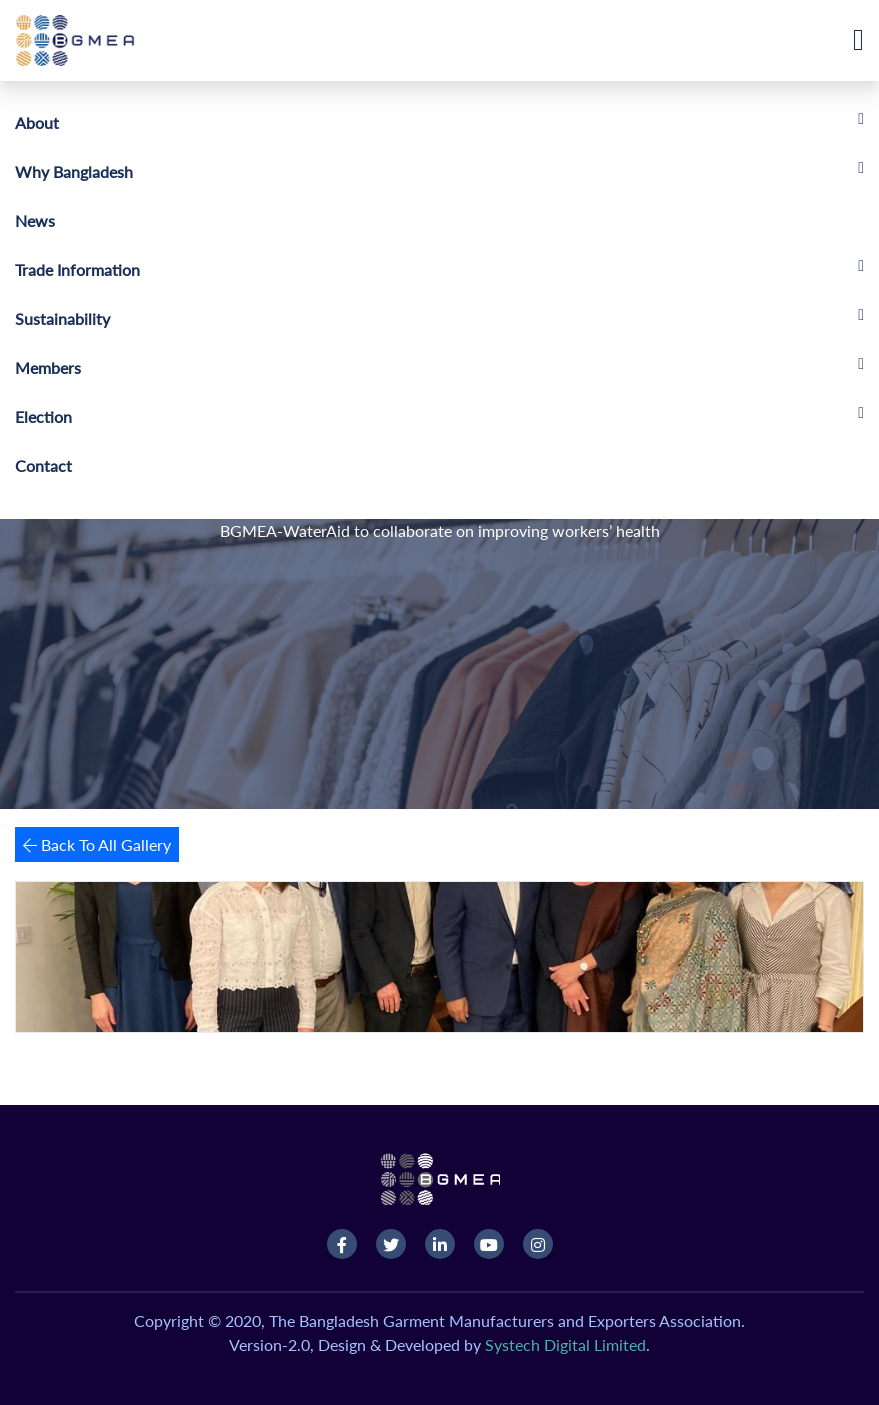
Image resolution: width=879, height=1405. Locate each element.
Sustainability (62, 318)
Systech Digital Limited (565, 1344)
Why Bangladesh (74, 171)
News (35, 220)
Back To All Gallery (97, 844)
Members (48, 367)
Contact (43, 465)
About (37, 122)
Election (43, 416)
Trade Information (77, 269)
